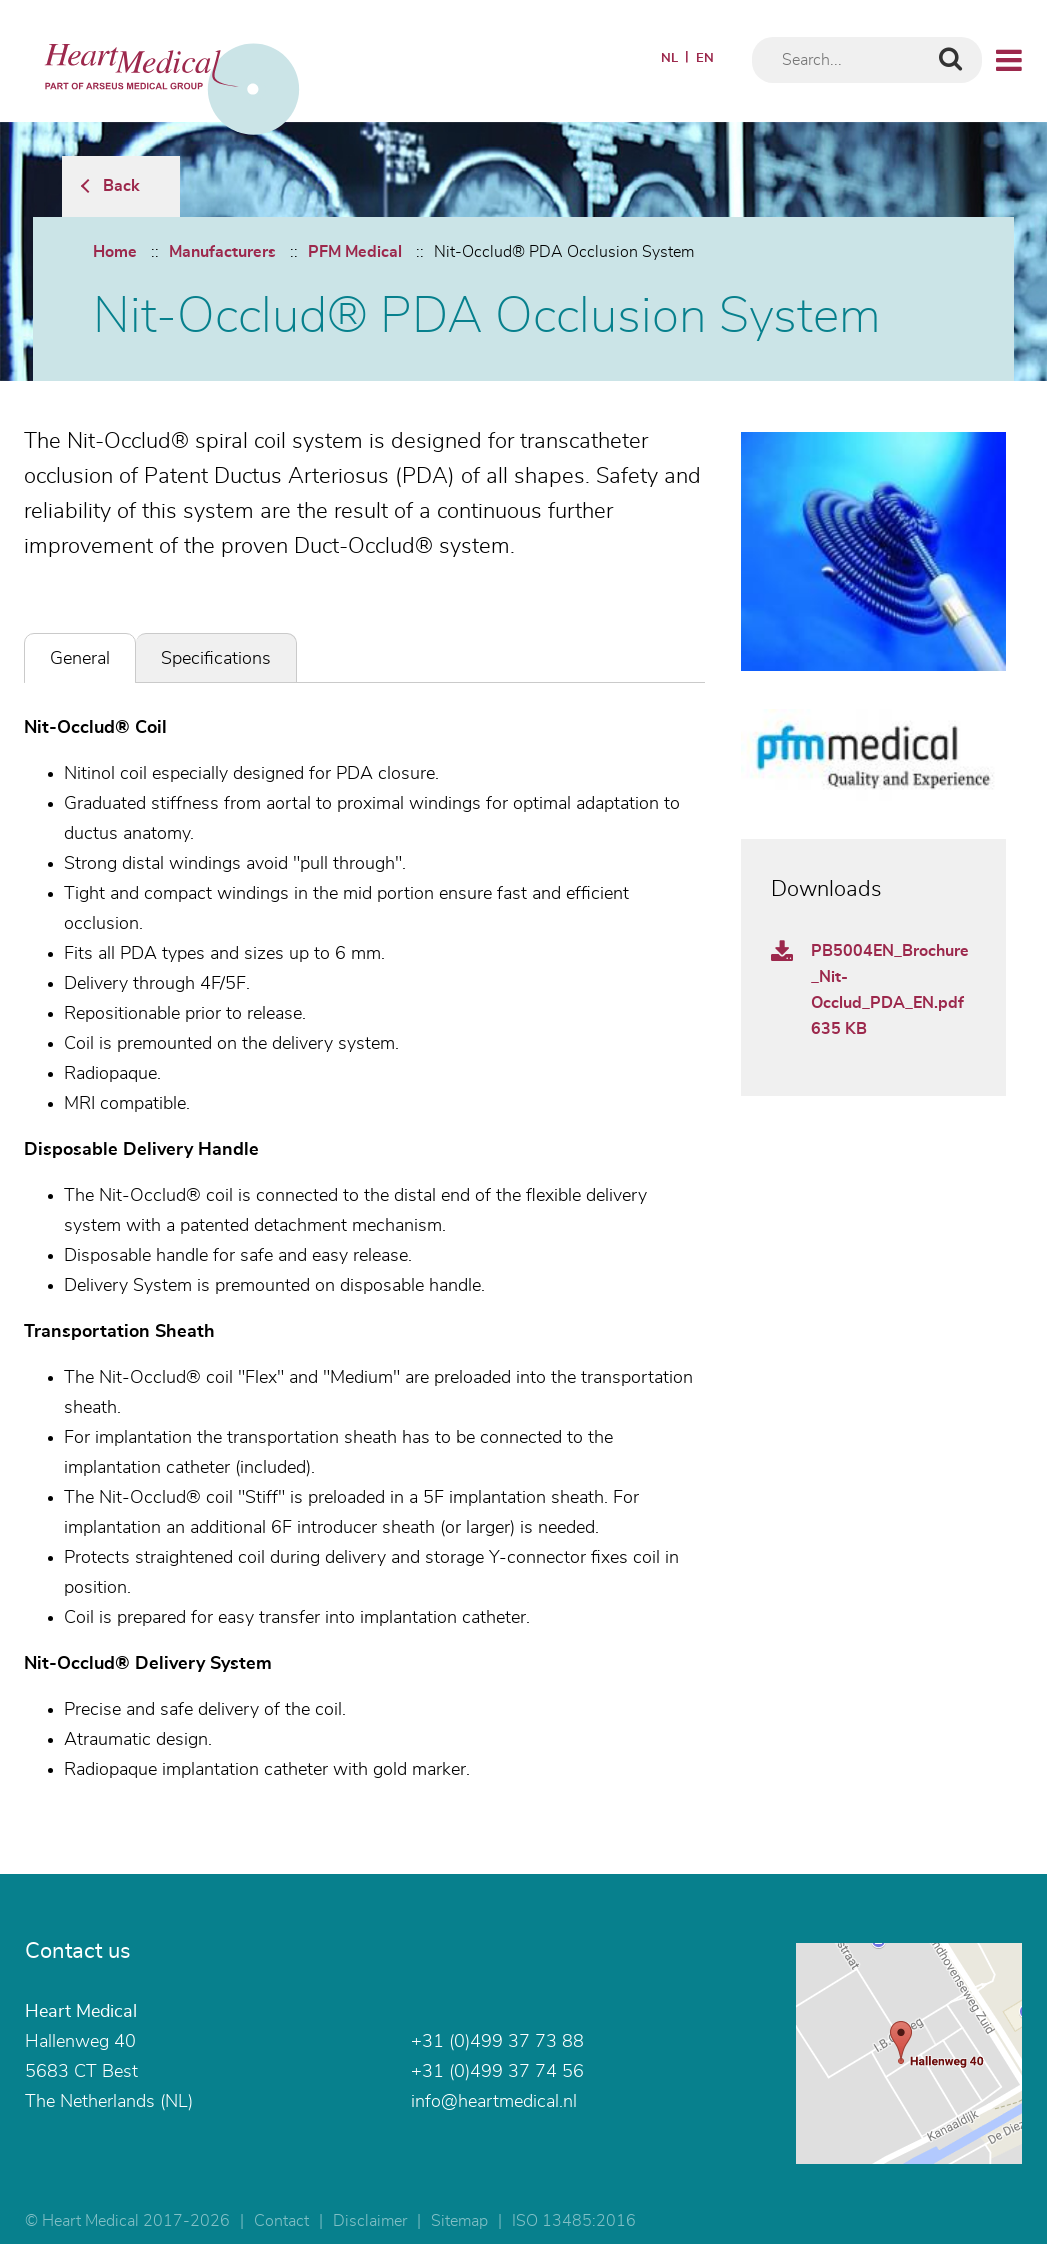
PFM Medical (355, 252)
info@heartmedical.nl (494, 2102)
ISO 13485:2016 (574, 2221)
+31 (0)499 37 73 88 (497, 2042)
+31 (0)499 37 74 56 (497, 2072)
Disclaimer (370, 2221)
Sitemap (459, 2221)
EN (705, 58)
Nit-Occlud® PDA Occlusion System (564, 252)
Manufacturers (222, 252)
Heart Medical (81, 2012)
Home (115, 252)
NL (669, 58)
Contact (281, 2221)
